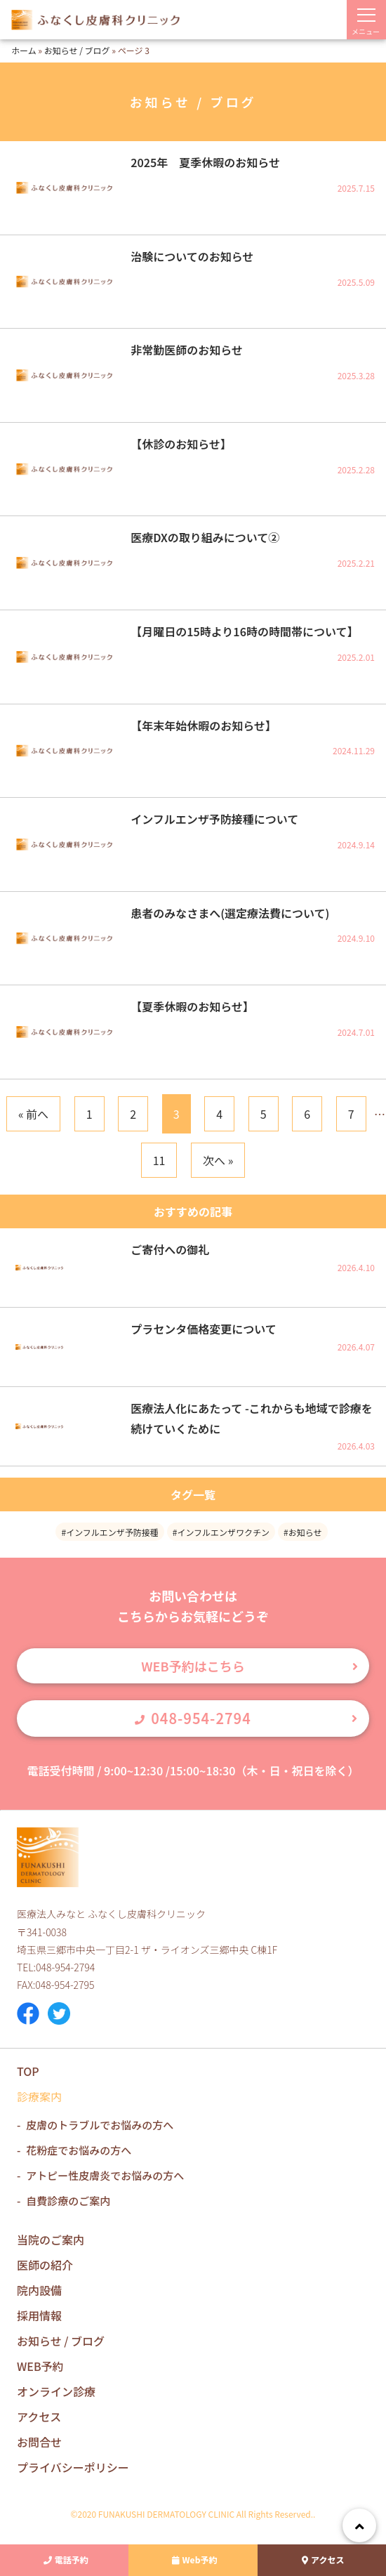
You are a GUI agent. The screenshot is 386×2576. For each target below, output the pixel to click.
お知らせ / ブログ (77, 50)
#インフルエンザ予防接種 (109, 1532)
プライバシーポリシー (73, 2467)
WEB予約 (40, 2366)
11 (159, 1160)
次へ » (218, 1160)
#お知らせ (302, 1532)
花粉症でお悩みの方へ (78, 2150)
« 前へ (33, 1113)
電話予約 (64, 2560)
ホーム (23, 50)
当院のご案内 (50, 2239)
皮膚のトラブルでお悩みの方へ (99, 2124)
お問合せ (39, 2441)
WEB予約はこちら (192, 1666)
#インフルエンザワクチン (221, 1532)
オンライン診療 (56, 2391)
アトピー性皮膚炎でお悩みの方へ (105, 2175)
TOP (28, 2071)
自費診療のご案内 (68, 2200)
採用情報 (39, 2315)
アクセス (321, 2560)
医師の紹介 (45, 2264)
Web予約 (193, 2560)
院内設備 (39, 2290)
